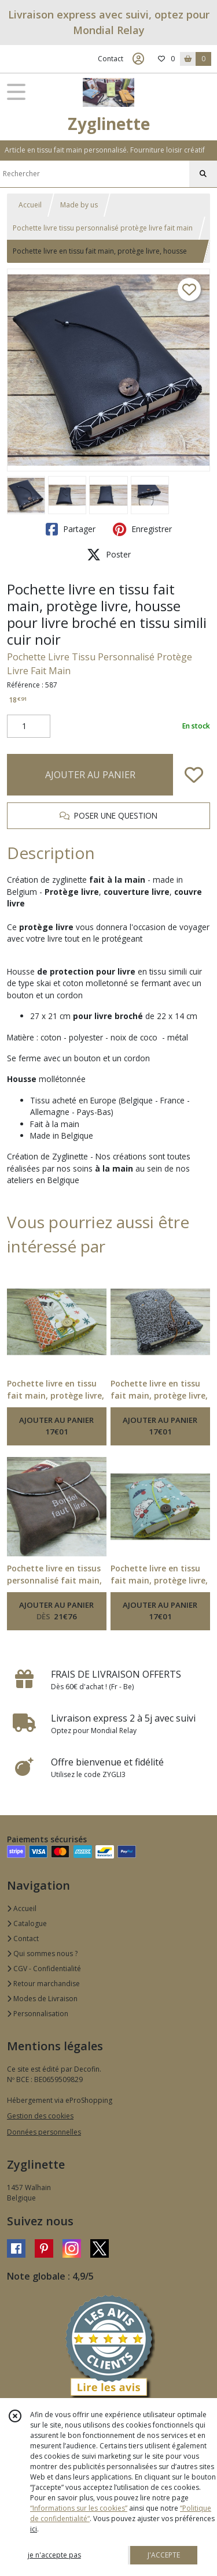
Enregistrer (142, 529)
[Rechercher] (203, 174)
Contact (110, 59)
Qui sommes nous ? (42, 1953)
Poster (109, 555)
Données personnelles (44, 2132)
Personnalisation (37, 2014)
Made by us (79, 205)
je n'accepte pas (54, 2555)
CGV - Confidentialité (44, 1968)
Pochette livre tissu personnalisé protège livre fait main (103, 228)
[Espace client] (138, 59)
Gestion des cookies (40, 2116)
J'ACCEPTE (164, 2555)
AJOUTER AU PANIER (90, 774)
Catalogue (27, 1923)
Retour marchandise (43, 1983)
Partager (70, 529)
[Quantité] (28, 726)
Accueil (30, 205)
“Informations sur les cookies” (78, 2508)
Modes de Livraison (42, 1998)
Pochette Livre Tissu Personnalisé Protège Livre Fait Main (99, 663)
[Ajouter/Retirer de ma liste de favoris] (193, 774)
